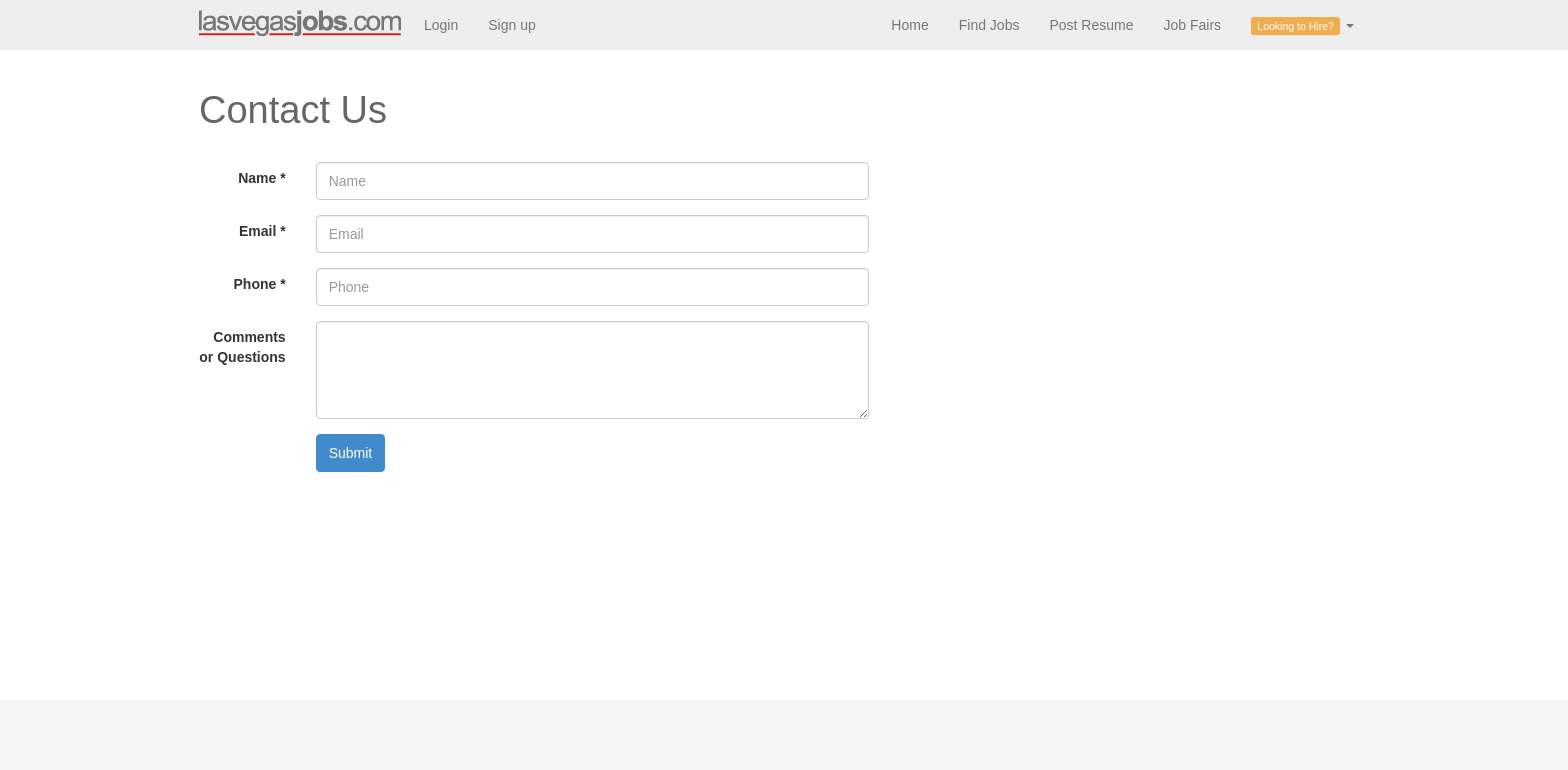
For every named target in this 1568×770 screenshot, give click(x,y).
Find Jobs (989, 25)
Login (441, 25)
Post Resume (1091, 25)
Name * (261, 178)
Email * (262, 231)
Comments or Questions (242, 347)
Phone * (260, 284)
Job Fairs (1192, 25)
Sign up (511, 25)
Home (909, 25)
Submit (351, 453)
